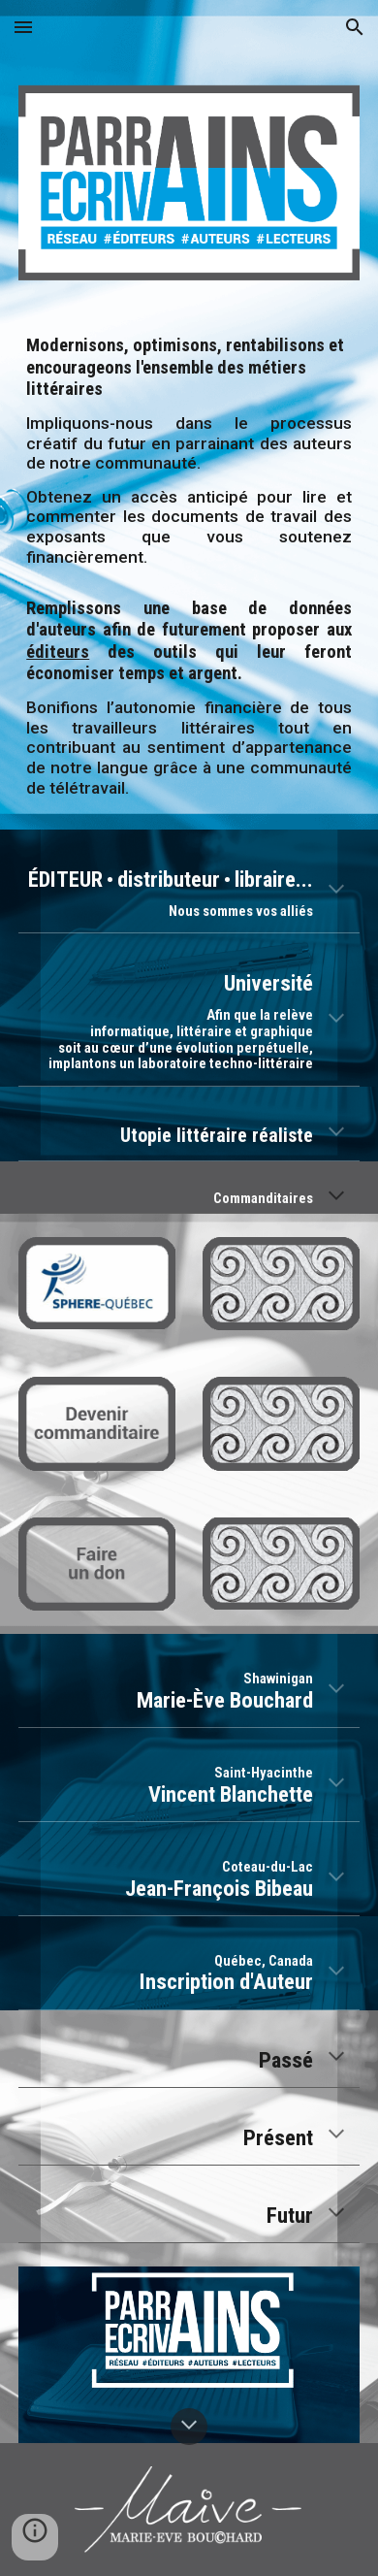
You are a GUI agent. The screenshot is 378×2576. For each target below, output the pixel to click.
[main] (189, 566)
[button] (23, 26)
